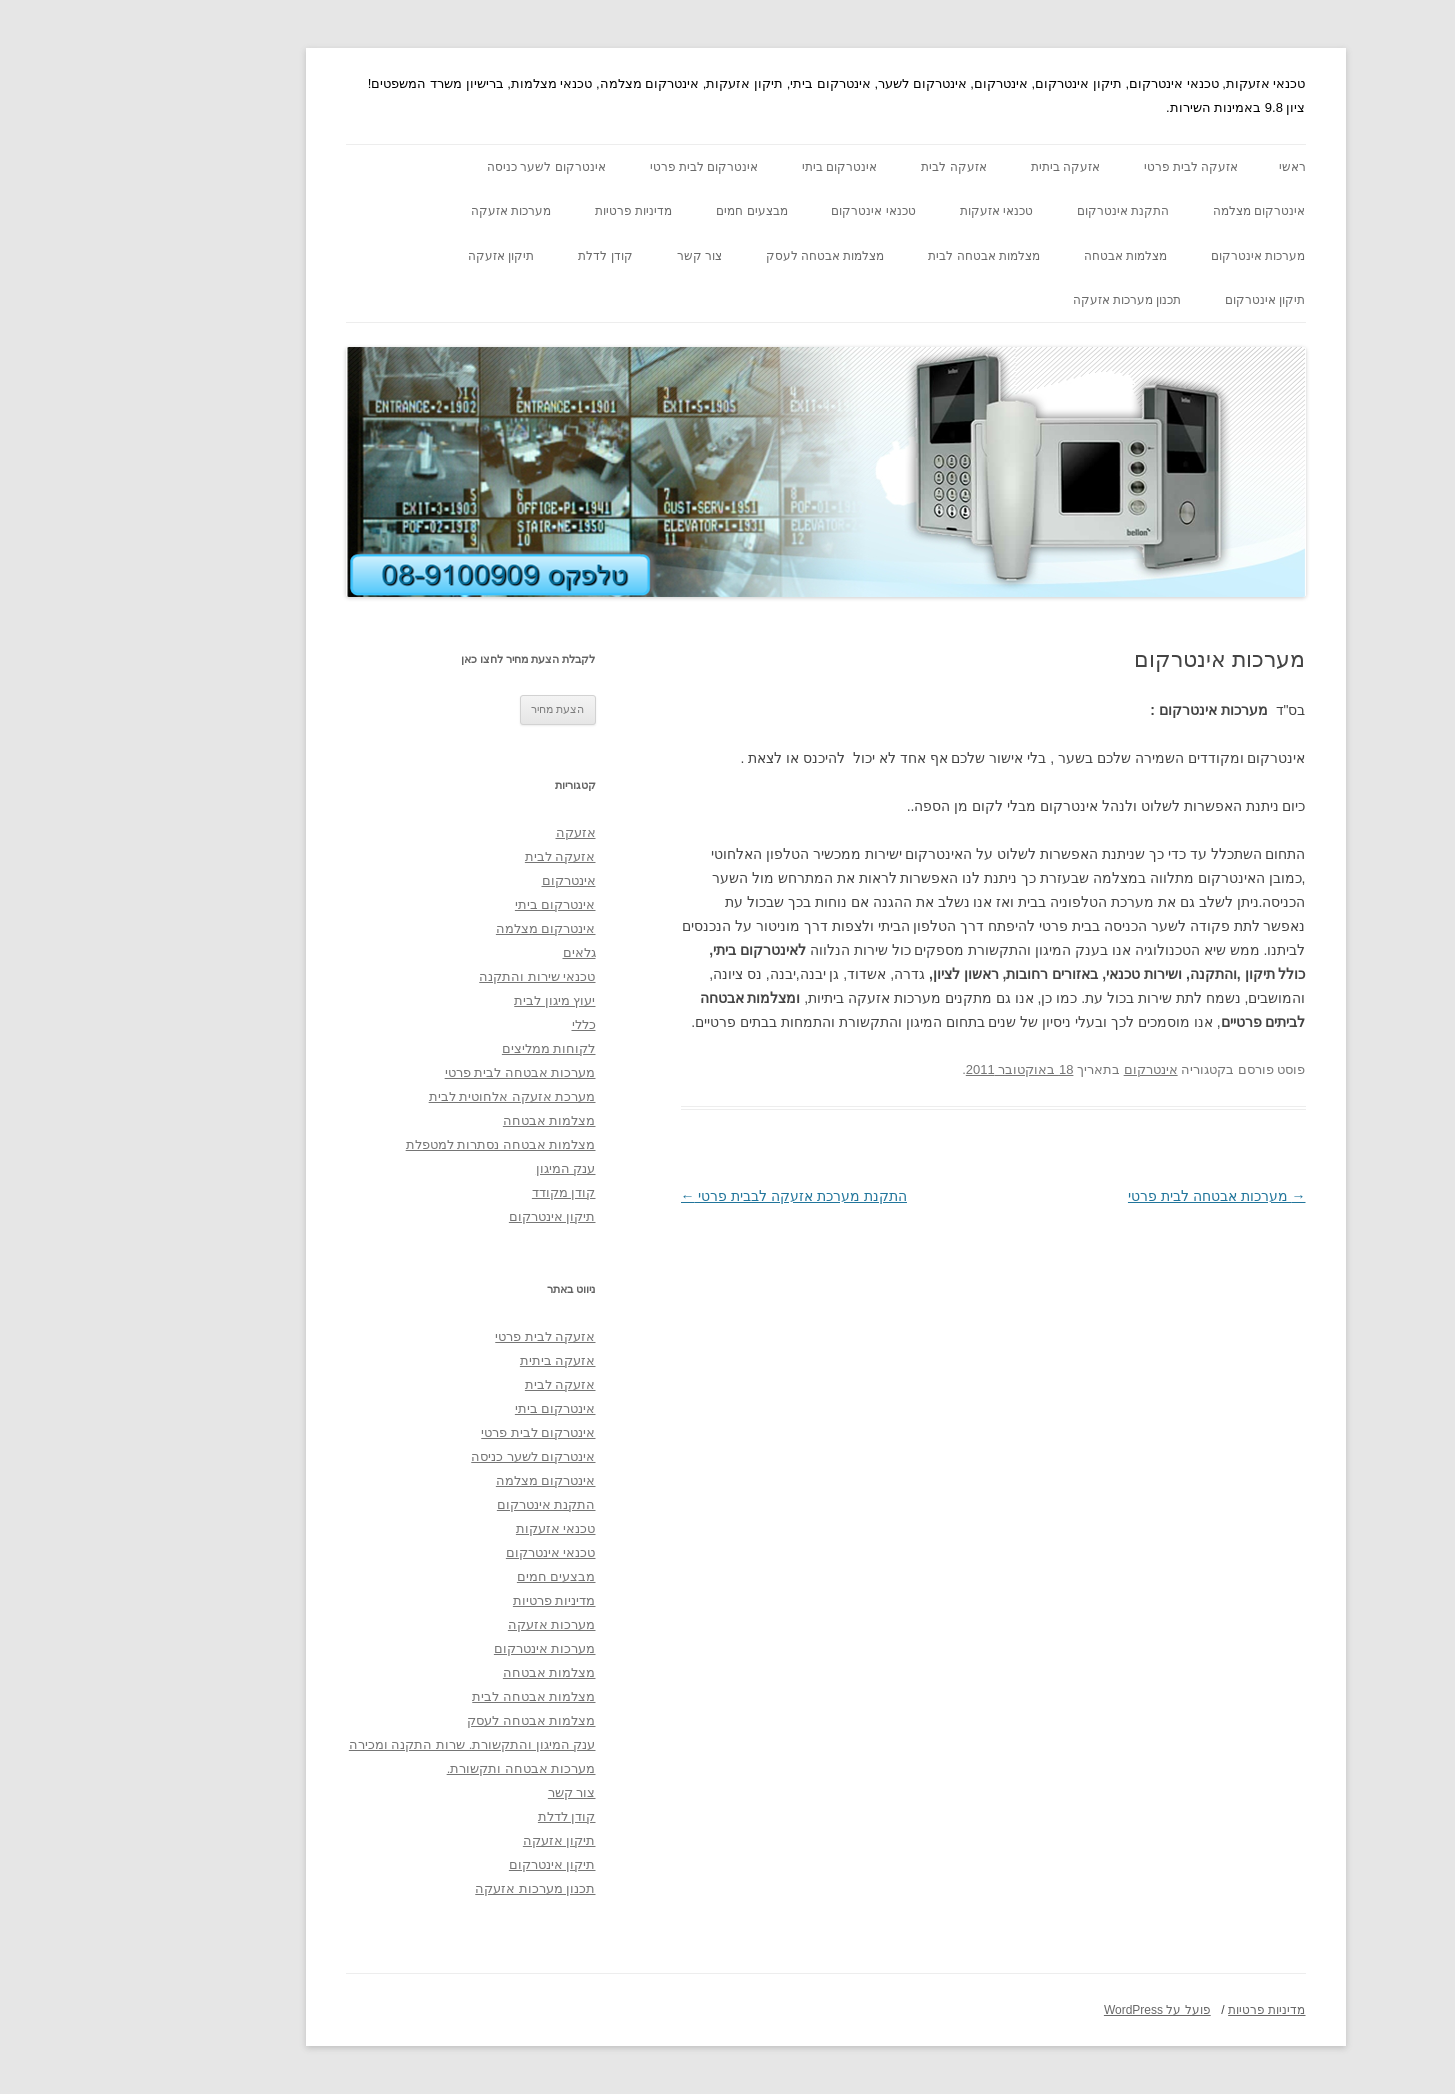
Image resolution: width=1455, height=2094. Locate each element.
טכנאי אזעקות (898, 211)
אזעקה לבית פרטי (1093, 167)
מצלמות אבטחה (1027, 256)
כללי (486, 1024)
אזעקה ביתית (967, 167)
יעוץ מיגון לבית (456, 1000)
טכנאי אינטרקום (775, 211)
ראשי (1194, 167)
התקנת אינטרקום (1025, 211)
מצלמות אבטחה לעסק (727, 256)
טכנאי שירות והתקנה (439, 976)
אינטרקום (1053, 1069)
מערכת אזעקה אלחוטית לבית (414, 1096)
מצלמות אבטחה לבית (886, 256)
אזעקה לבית (855, 167)
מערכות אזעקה (413, 211)
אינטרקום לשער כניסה (448, 167)
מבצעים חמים (653, 211)
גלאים (481, 952)
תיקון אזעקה (403, 256)
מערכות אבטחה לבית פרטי (1119, 1196)
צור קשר (601, 256)
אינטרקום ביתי (741, 167)
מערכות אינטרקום (1160, 256)
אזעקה (478, 832)
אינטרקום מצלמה (1161, 211)
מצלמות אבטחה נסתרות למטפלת (403, 1144)
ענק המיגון (468, 1168)
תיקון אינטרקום (1167, 300)
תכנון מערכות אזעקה (1029, 300)
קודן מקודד (466, 1192)
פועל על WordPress (1059, 2010)
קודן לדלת (507, 256)
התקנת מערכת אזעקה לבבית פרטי (696, 1196)
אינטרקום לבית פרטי (606, 167)
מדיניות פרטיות (535, 211)
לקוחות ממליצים (451, 1048)
